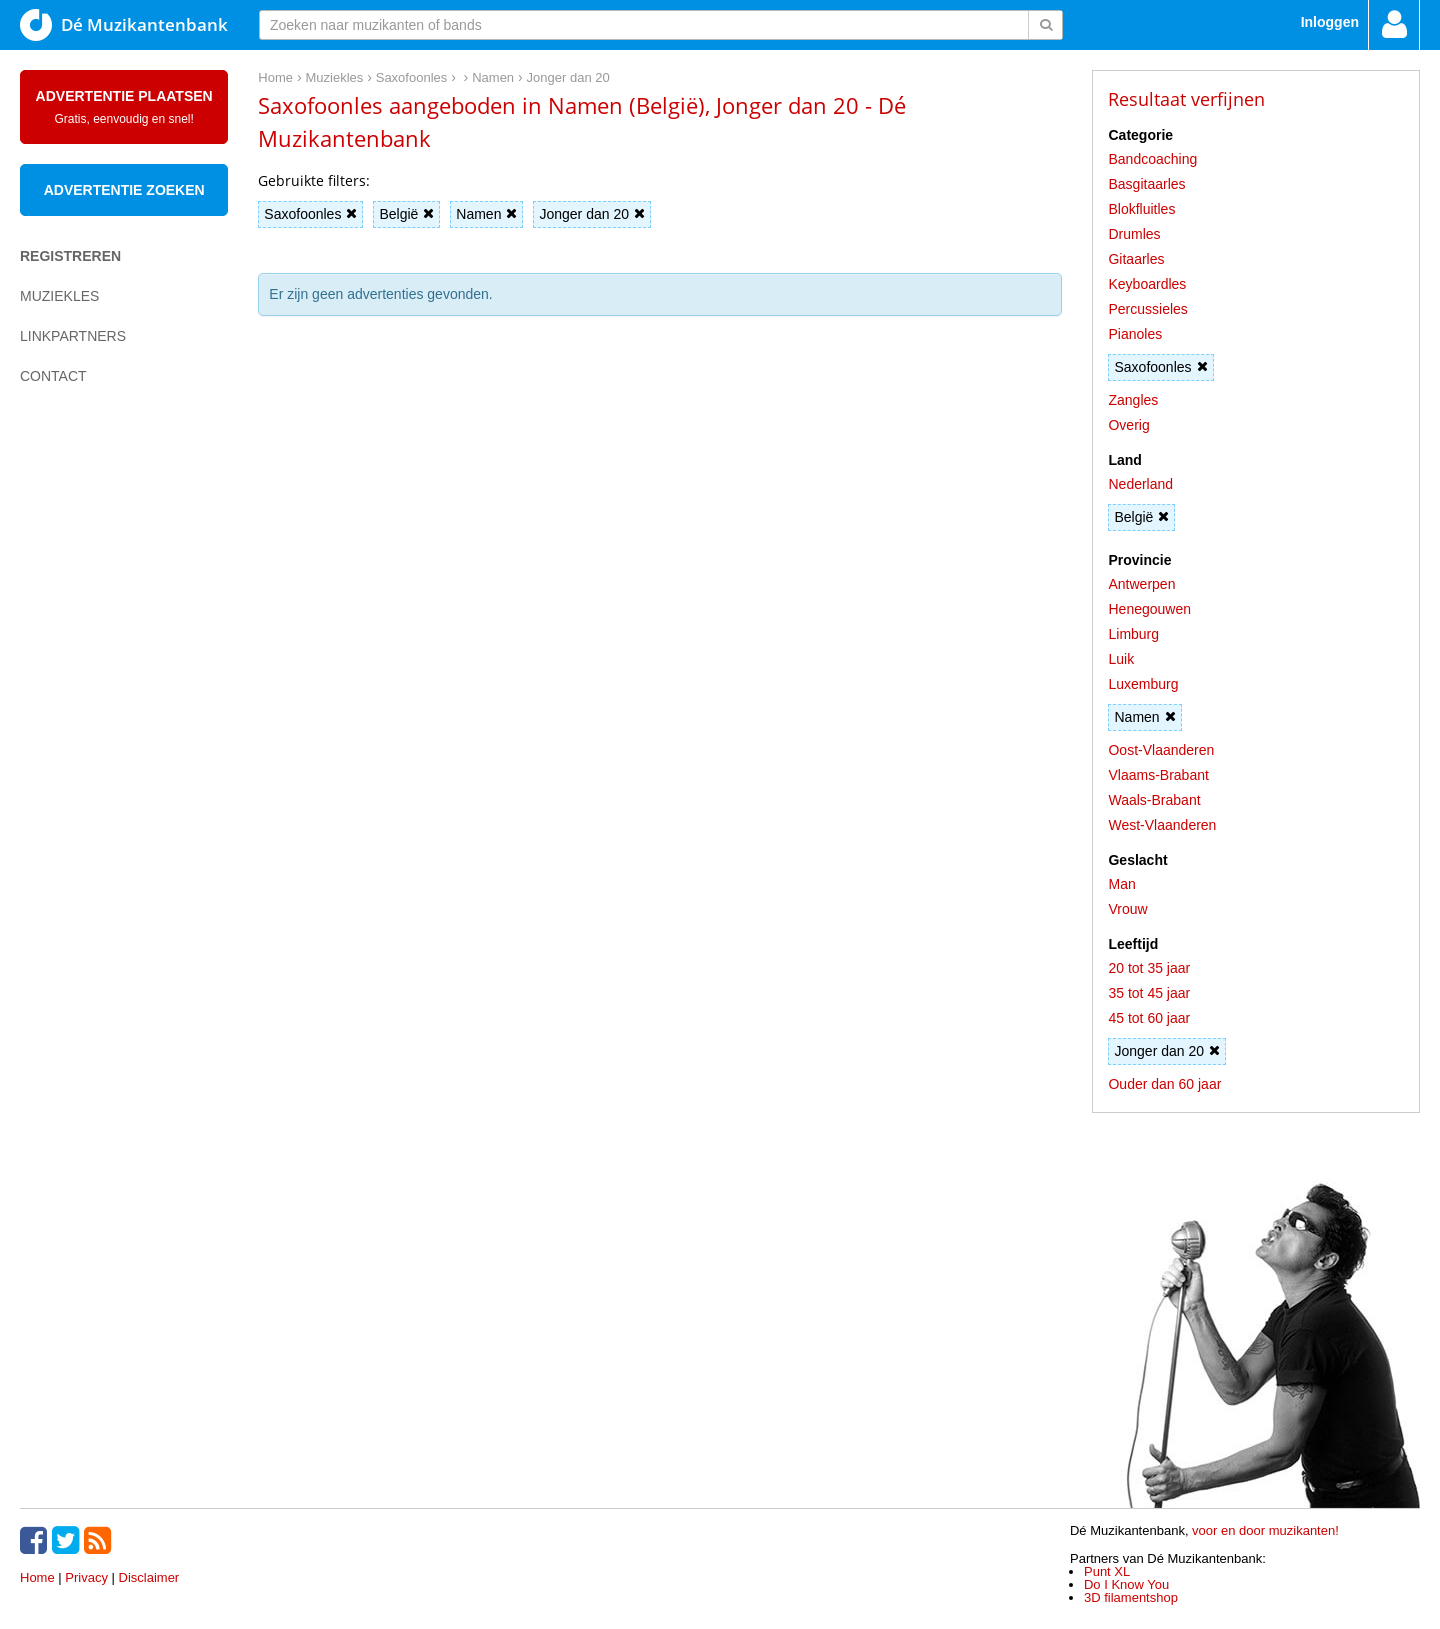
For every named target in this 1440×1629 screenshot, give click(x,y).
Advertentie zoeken (124, 190)
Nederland (1140, 484)
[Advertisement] (100, 746)
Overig (1128, 425)
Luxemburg (1143, 684)
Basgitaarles (1146, 184)
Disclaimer (149, 1577)
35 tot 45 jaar (1149, 993)
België (406, 214)
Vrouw (1127, 909)
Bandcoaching (1152, 159)
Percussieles (1147, 309)
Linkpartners (73, 336)
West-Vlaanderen (1162, 825)
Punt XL (1107, 1571)
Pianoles (1135, 334)
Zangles (1133, 400)
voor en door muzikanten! (1265, 1530)
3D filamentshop (1131, 1597)
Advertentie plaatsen (124, 107)
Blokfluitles (1141, 209)
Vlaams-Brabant (1158, 775)
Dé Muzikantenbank (124, 25)
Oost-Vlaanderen (1161, 750)
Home (37, 1577)
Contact (53, 376)
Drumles (1134, 234)
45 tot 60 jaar (1149, 1018)
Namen (486, 214)
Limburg (1133, 634)
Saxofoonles (310, 214)
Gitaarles (1136, 259)
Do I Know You (1126, 1584)
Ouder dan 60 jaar (1164, 1084)
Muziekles (59, 296)
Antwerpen (1141, 584)
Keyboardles (1147, 284)
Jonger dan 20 (592, 214)
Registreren (70, 256)
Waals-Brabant (1154, 800)
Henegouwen (1149, 609)
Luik (1121, 659)
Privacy (86, 1577)
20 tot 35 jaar (1149, 968)
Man (1121, 884)
